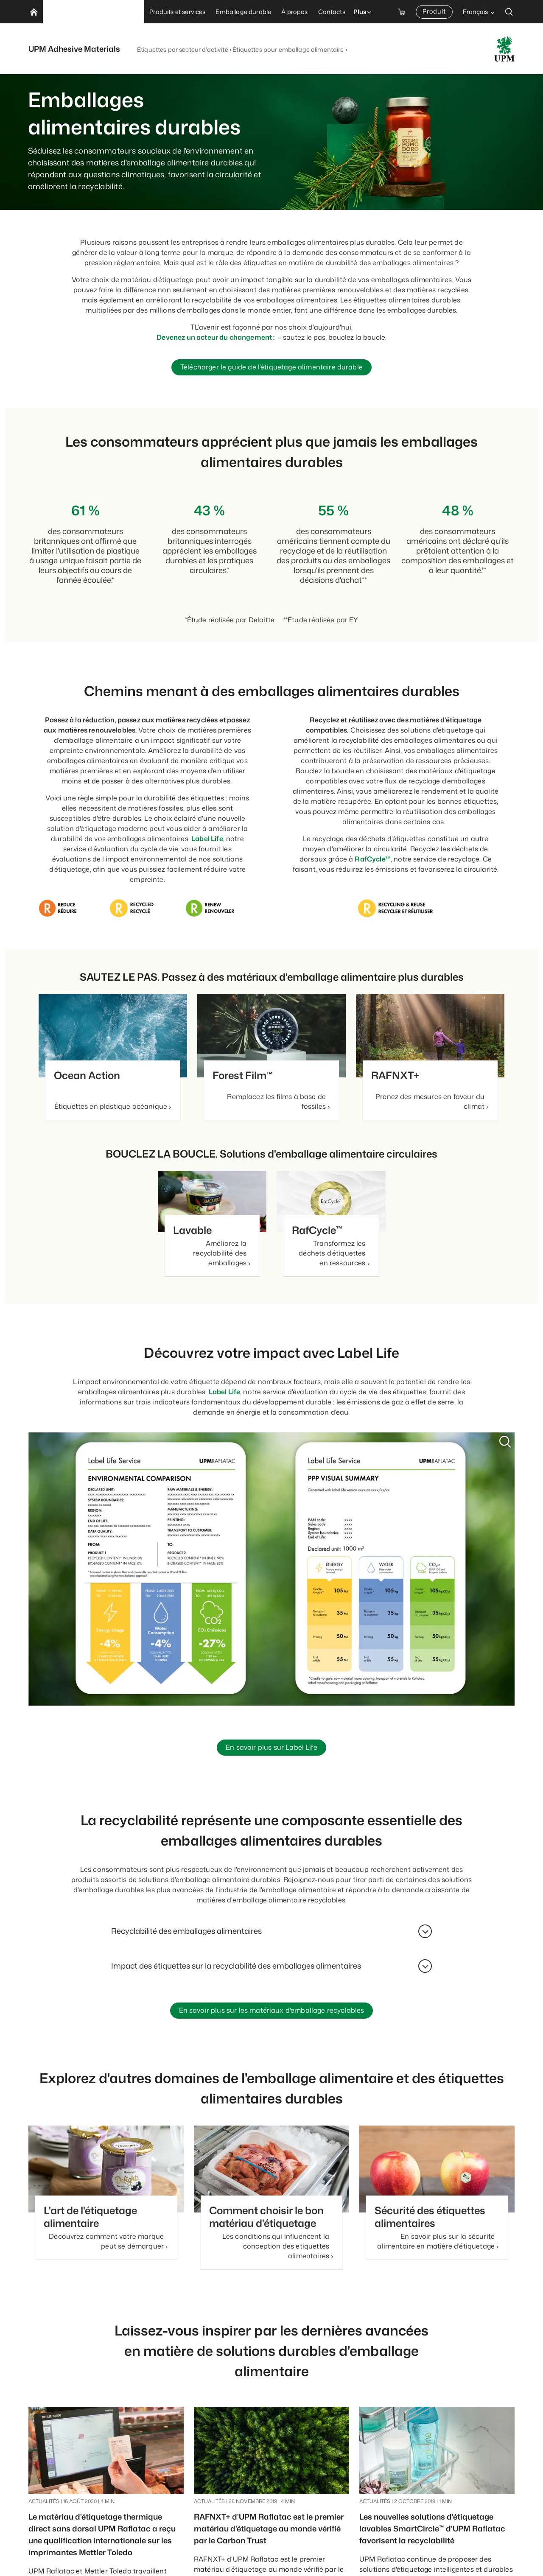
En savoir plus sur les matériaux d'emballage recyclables (271, 2013)
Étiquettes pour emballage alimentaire (288, 49)
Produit (434, 11)
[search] (509, 11)
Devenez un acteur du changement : (216, 337)
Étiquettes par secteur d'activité (182, 49)
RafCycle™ (372, 859)
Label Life (207, 839)
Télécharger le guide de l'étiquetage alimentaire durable (271, 367)
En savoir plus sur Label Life (271, 1749)
